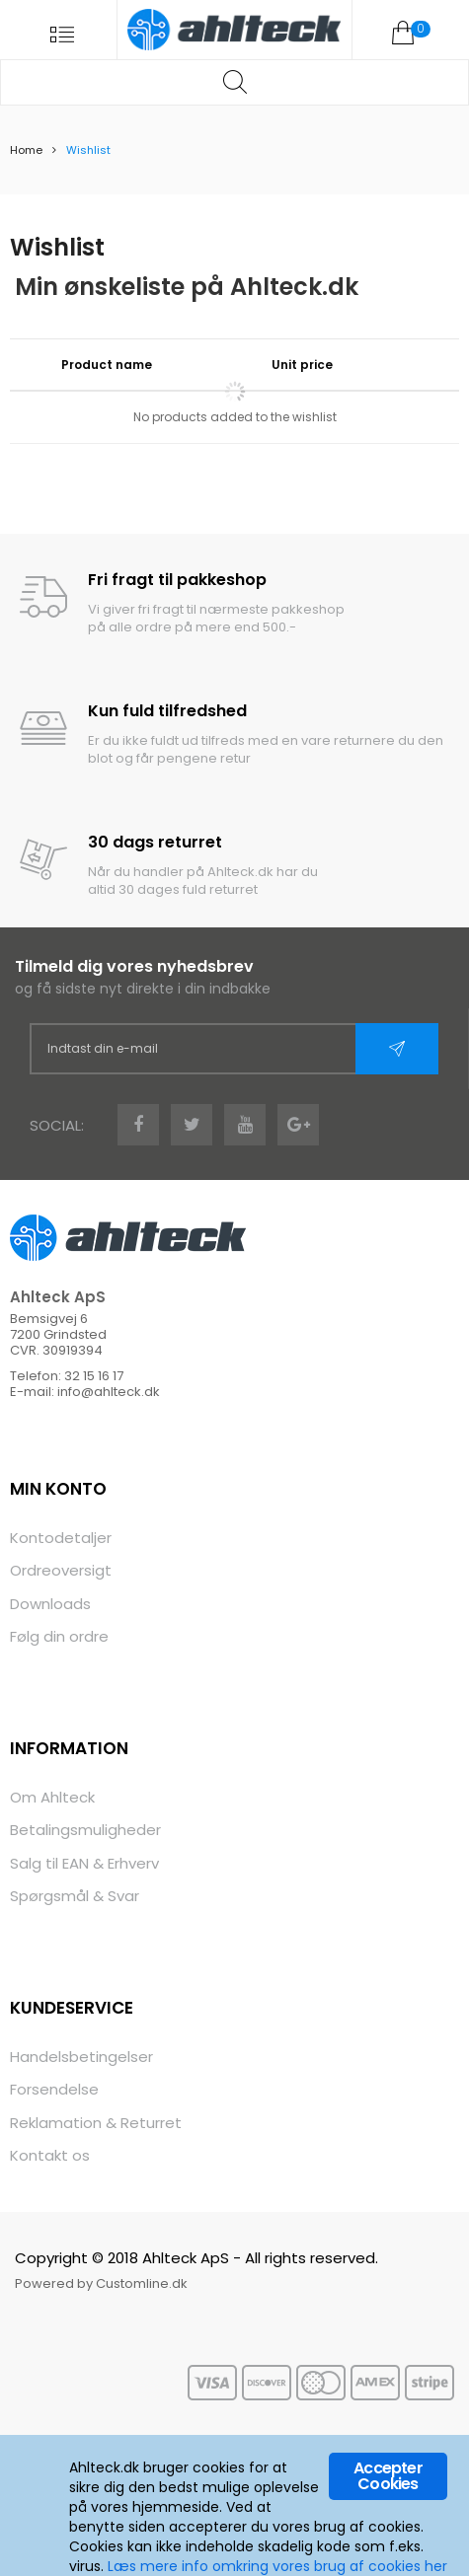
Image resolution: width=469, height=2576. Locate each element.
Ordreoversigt (61, 1570)
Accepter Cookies (388, 2476)
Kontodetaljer (61, 1537)
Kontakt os (50, 2155)
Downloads (50, 1603)
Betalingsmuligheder (85, 1829)
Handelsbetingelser (81, 2056)
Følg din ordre (59, 1636)
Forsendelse (54, 2089)
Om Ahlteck (52, 1797)
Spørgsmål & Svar (74, 1895)
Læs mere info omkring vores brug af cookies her (277, 2566)
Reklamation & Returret (96, 2122)
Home (26, 150)
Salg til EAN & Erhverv (84, 1863)
